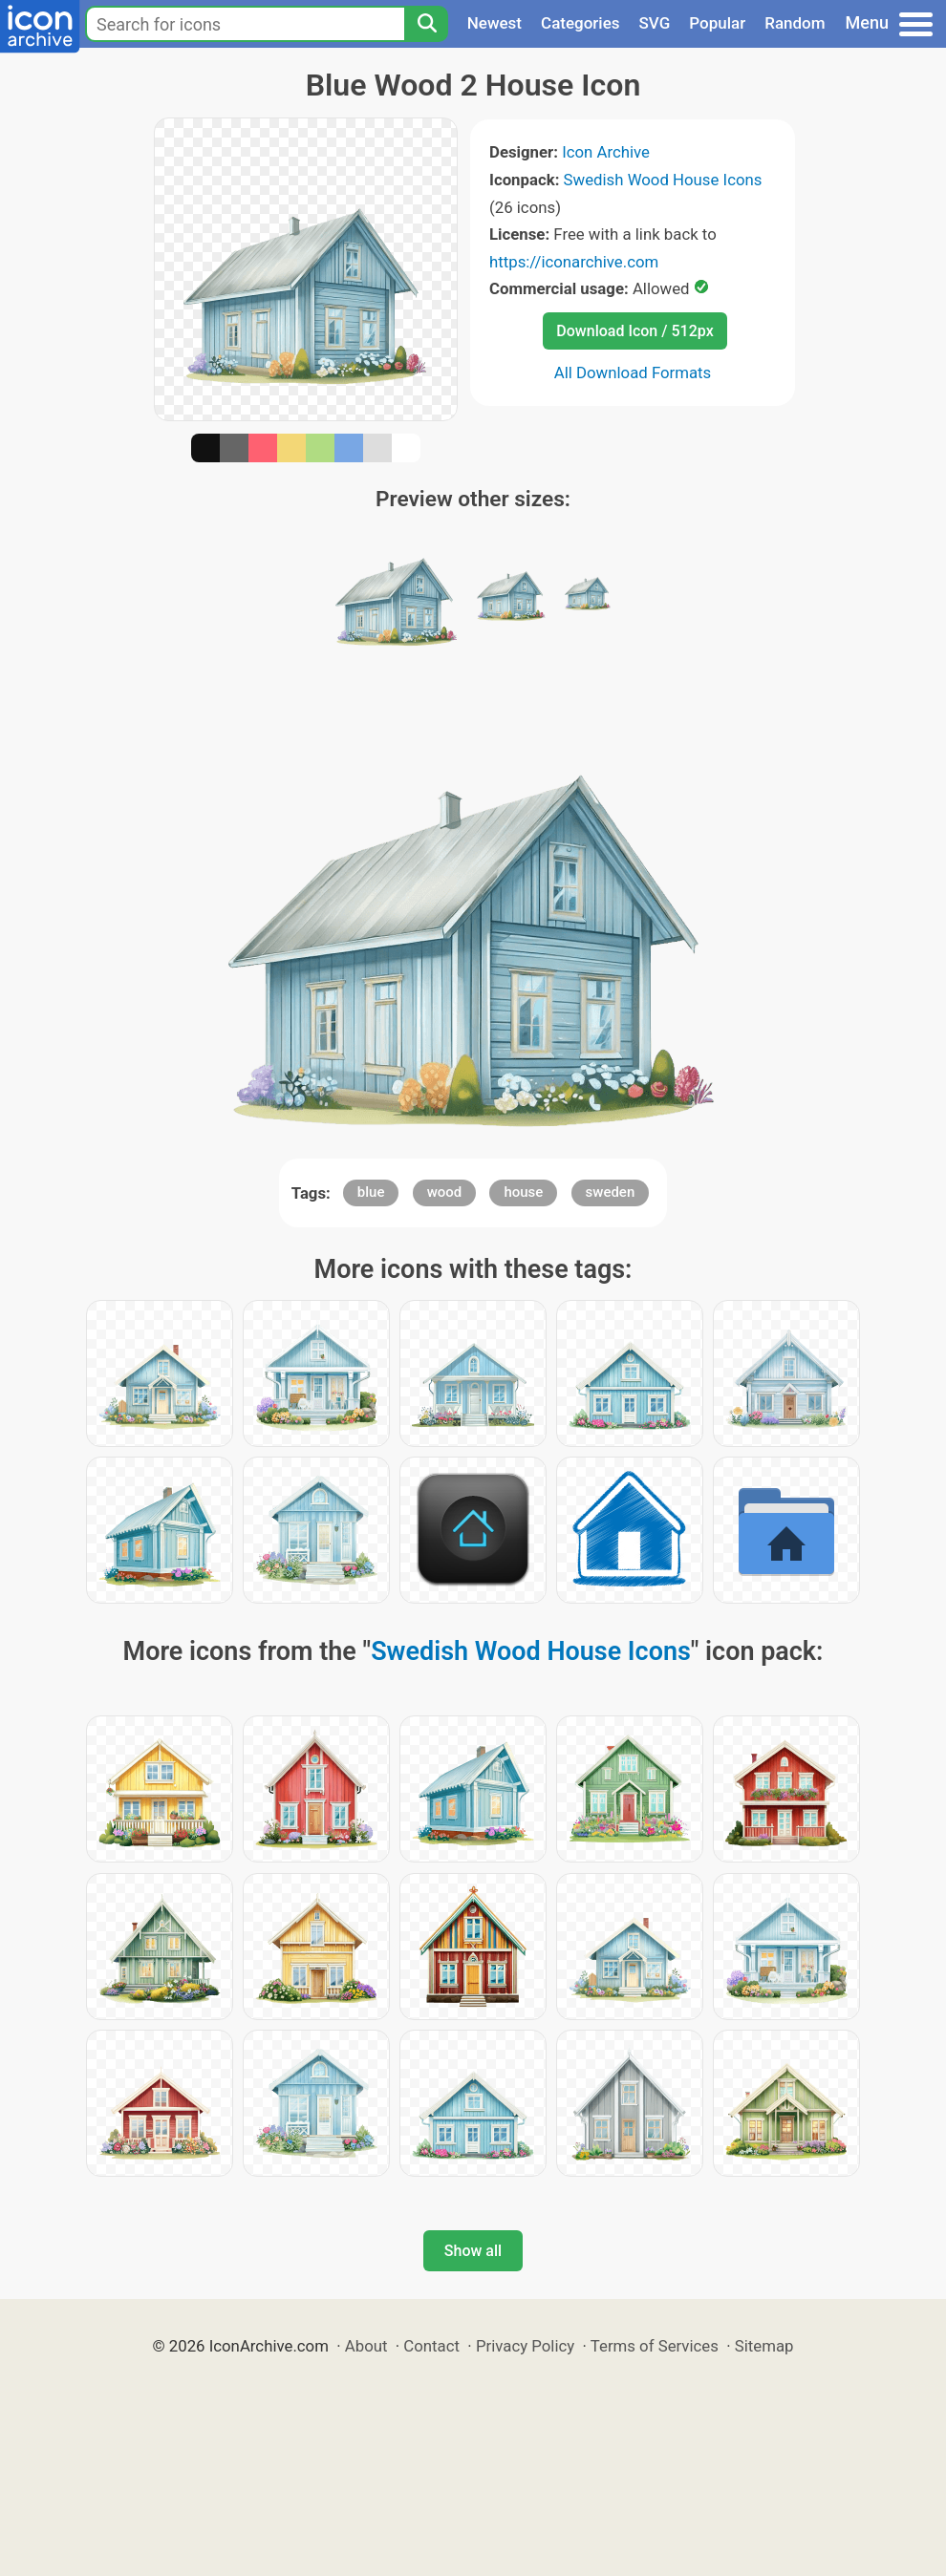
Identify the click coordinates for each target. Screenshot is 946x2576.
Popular (717, 22)
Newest (494, 22)
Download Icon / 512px (634, 331)
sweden (610, 1192)
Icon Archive (606, 151)
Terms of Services (655, 2345)
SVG (655, 22)
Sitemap (764, 2345)
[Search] (426, 24)
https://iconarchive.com (573, 261)
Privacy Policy (525, 2345)
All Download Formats (633, 372)
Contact (431, 2345)
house (523, 1192)
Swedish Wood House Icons (663, 179)
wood (444, 1192)
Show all (473, 2251)
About (366, 2345)
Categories (580, 22)
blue (371, 1192)
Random (794, 22)
